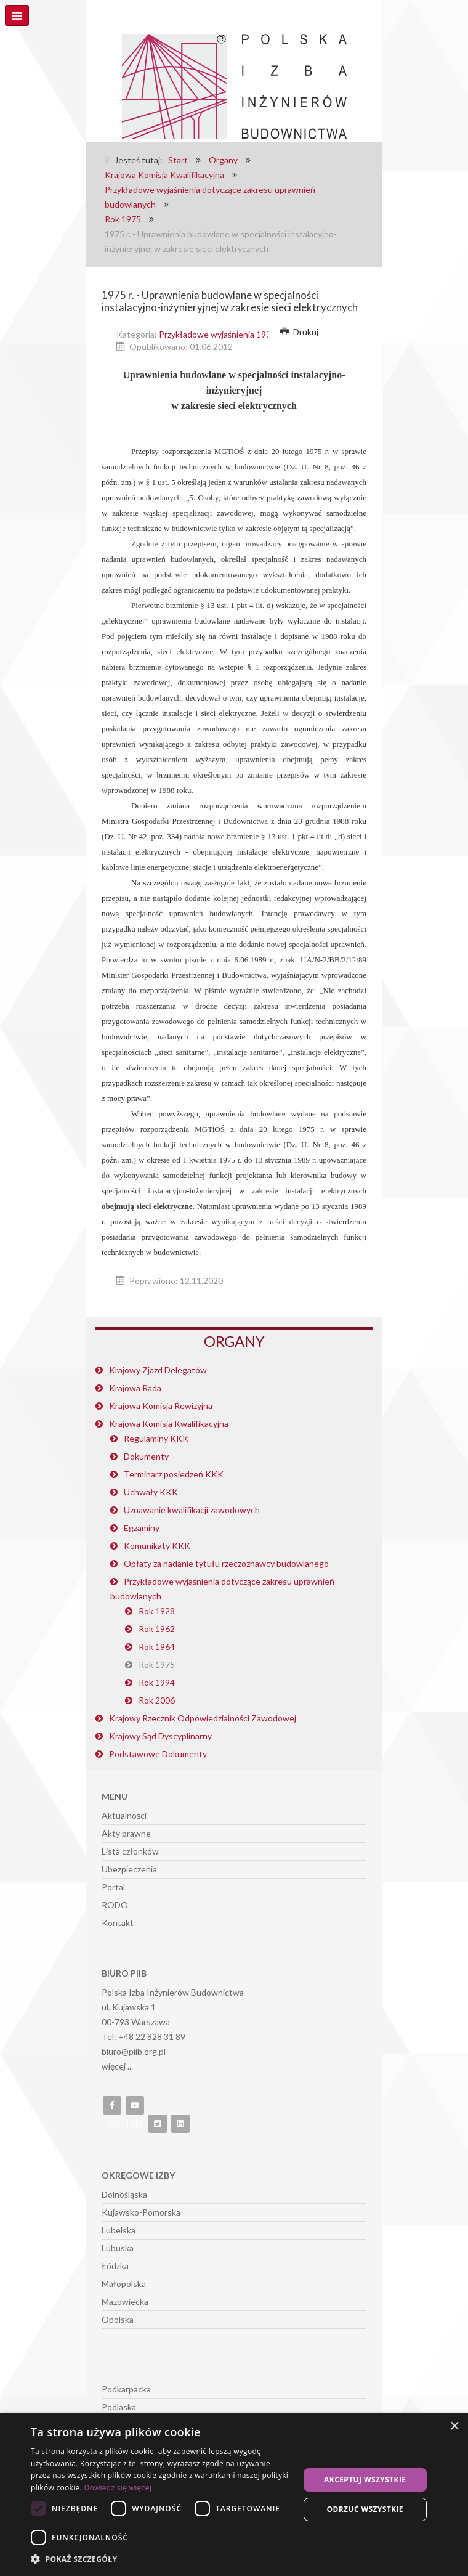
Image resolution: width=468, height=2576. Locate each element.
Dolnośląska (124, 2194)
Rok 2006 (157, 1700)
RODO (115, 1904)
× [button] (454, 2426)
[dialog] (234, 2494)
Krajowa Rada (135, 1388)
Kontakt (118, 1922)
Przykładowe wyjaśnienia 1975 (217, 334)
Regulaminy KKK (156, 1438)
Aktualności (124, 1815)
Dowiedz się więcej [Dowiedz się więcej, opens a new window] (117, 2487)
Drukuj (299, 332)
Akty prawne (126, 1833)
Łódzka (115, 2266)
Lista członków (130, 1851)
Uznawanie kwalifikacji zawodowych (192, 1510)
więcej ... (117, 2066)
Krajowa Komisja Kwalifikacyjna (168, 1423)
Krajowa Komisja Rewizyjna (160, 1405)
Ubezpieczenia (129, 1869)
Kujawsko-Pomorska (141, 2212)
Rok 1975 (157, 1664)
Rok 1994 (157, 1682)
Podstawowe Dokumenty (158, 1754)
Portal (113, 1887)
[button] (161, 2559)
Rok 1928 (157, 1611)
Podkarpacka (126, 2389)
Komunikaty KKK (157, 1545)
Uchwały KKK (151, 1492)
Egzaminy (141, 1527)
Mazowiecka (125, 2301)
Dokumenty (146, 1456)
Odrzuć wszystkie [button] (365, 2509)
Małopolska (124, 2283)
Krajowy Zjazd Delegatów (158, 1370)
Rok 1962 (157, 1628)
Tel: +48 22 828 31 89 (143, 2036)
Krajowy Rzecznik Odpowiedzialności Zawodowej (202, 1718)
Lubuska (118, 2248)
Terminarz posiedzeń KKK (174, 1474)
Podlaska (119, 2407)
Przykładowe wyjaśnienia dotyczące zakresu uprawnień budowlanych (222, 1588)
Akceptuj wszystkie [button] (365, 2479)
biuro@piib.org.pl (134, 2051)
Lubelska (118, 2230)
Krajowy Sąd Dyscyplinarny (160, 1736)
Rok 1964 (157, 1646)
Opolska (118, 2319)
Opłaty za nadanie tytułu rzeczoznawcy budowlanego (226, 1563)
